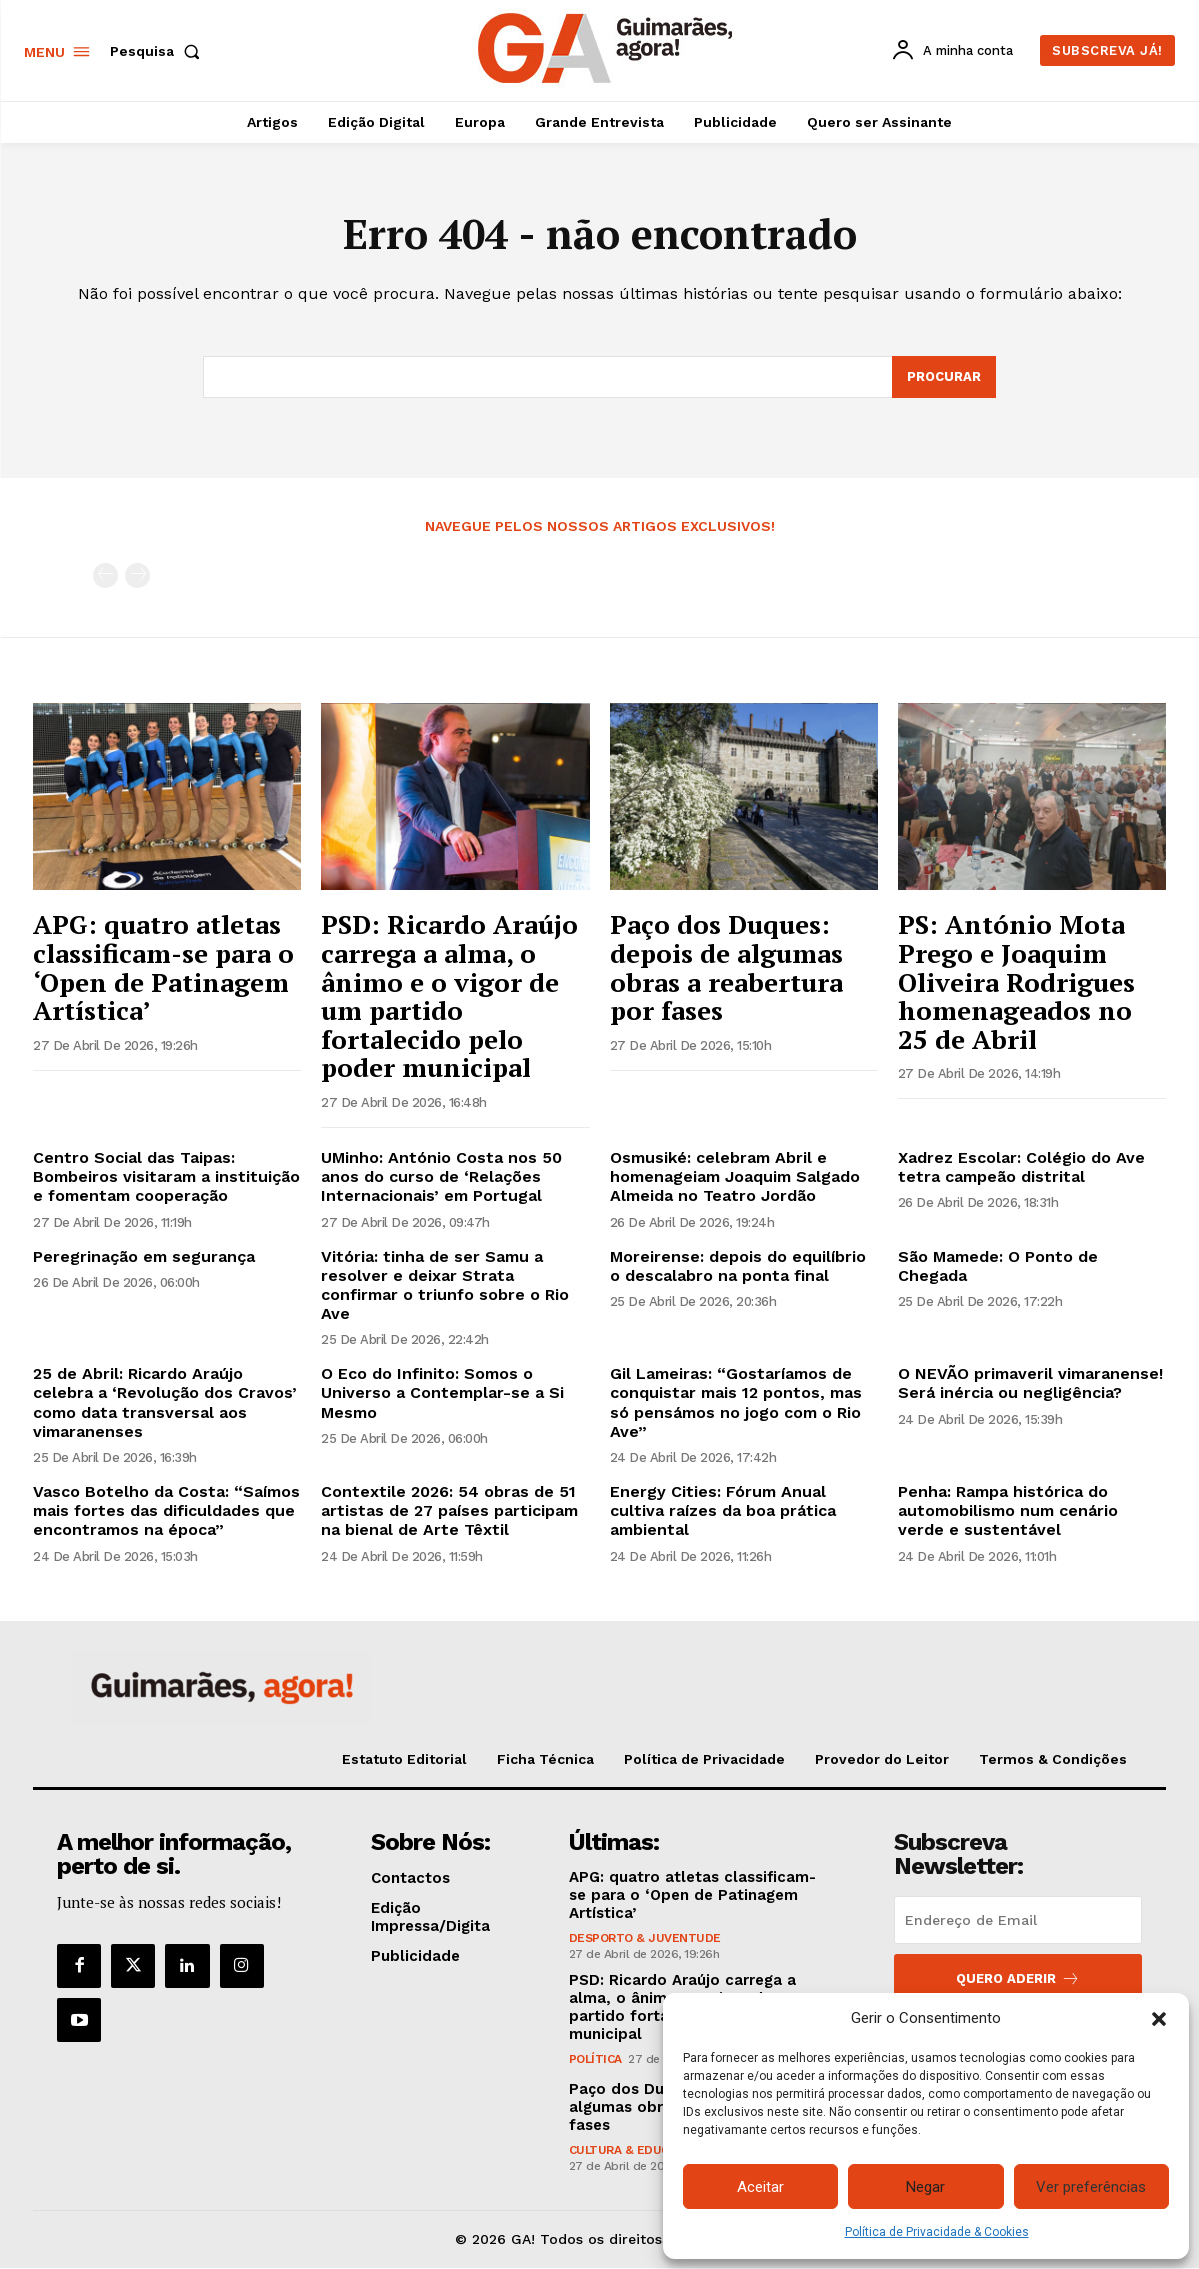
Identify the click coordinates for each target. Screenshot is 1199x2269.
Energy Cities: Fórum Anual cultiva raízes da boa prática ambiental (723, 1511)
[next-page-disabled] (137, 576)
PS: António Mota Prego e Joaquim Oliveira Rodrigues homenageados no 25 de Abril (1016, 982)
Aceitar (760, 2187)
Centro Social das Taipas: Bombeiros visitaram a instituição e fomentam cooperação (166, 1177)
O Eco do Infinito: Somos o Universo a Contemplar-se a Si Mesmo (442, 1393)
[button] (1159, 2019)
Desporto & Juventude (645, 1939)
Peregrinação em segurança (144, 1256)
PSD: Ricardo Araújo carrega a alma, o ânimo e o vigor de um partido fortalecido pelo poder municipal (449, 996)
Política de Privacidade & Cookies (937, 2232)
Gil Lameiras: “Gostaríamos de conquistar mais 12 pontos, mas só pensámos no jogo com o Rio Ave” (736, 1403)
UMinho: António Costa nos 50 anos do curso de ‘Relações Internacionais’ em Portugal (441, 1177)
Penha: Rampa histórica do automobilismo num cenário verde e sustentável (1008, 1511)
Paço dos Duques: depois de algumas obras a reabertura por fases (726, 968)
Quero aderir (1018, 1979)
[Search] (944, 378)
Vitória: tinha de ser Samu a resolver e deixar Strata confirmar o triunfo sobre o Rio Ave (445, 1285)
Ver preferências (1091, 2187)
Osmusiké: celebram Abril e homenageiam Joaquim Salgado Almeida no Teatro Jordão (735, 1177)
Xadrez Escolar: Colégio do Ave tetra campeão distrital (1021, 1168)
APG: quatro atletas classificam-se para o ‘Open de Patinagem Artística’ (163, 968)
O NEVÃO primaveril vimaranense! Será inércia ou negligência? (1030, 1384)
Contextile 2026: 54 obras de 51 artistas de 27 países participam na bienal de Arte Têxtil (449, 1511)
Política (595, 2060)
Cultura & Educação (635, 2151)
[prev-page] (105, 576)
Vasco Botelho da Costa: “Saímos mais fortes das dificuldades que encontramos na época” (166, 1511)
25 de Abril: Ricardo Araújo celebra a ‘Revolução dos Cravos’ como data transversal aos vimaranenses (165, 1403)
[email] (1018, 1921)
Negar (925, 2187)
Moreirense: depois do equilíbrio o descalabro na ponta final (738, 1266)
